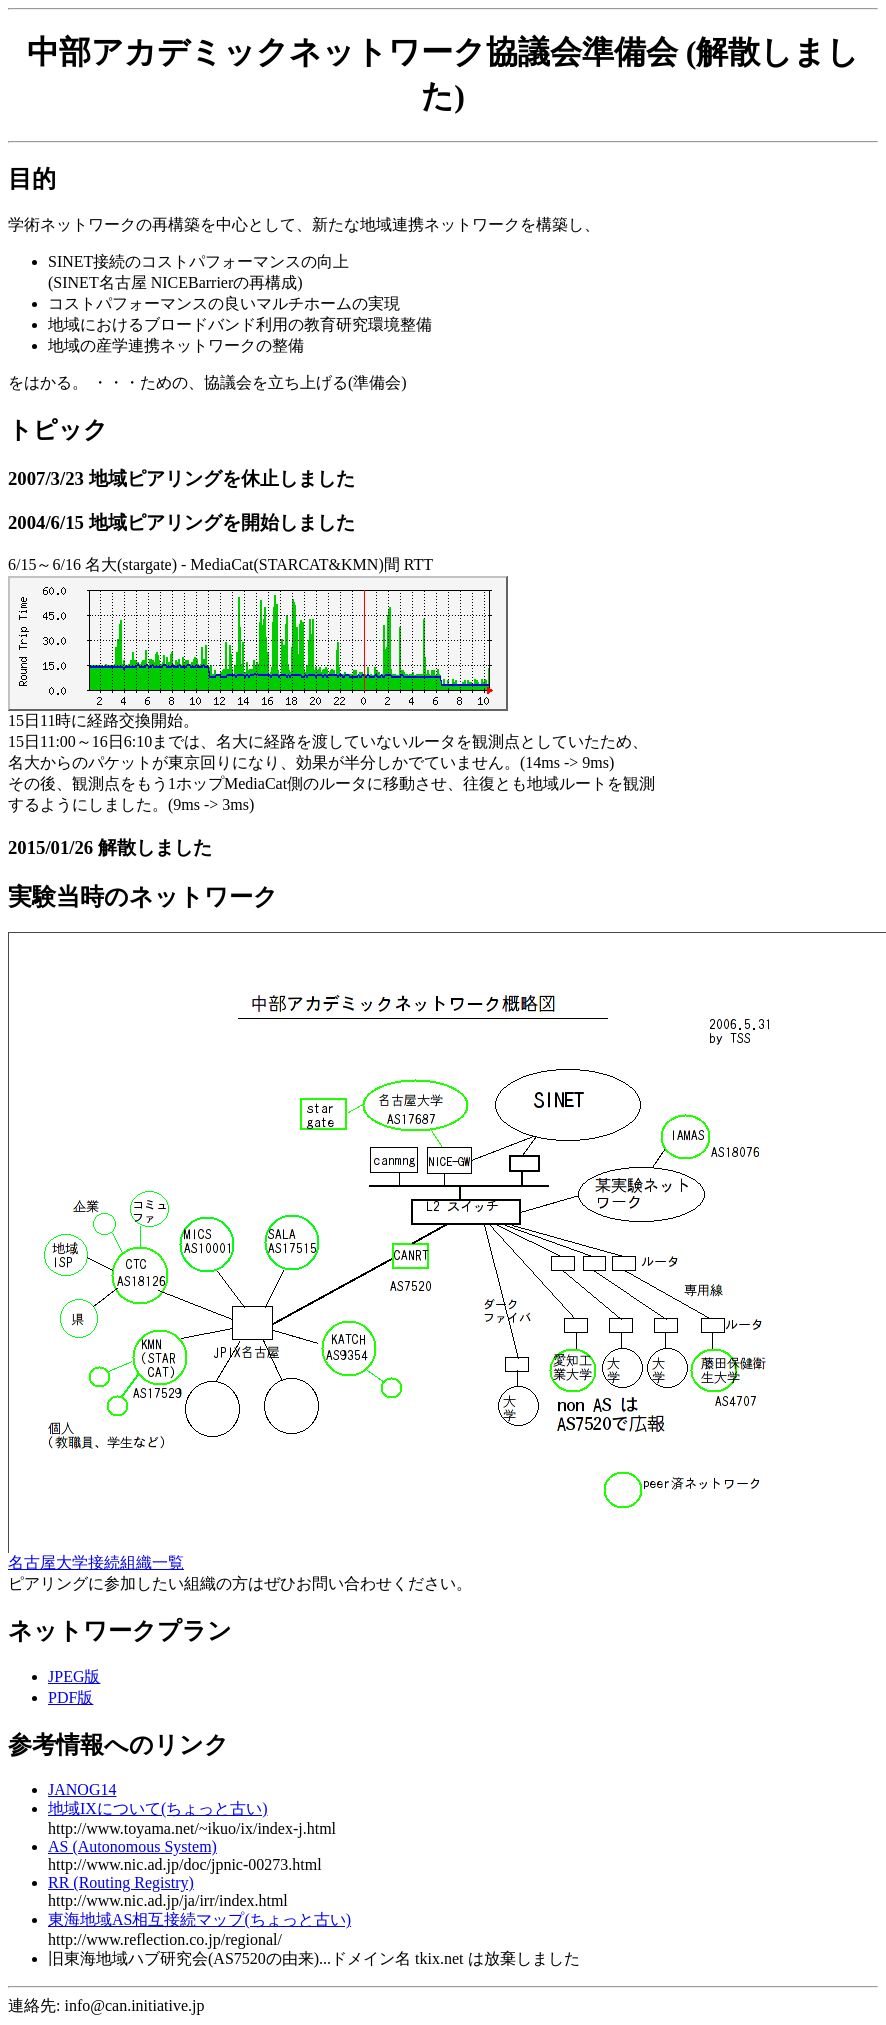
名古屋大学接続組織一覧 (96, 1562)
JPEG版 (74, 1676)
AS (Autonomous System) (132, 1846)
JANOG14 (82, 1789)
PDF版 (70, 1697)
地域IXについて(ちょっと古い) (158, 1808)
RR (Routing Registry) (121, 1882)
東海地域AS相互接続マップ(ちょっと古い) (199, 1919)
